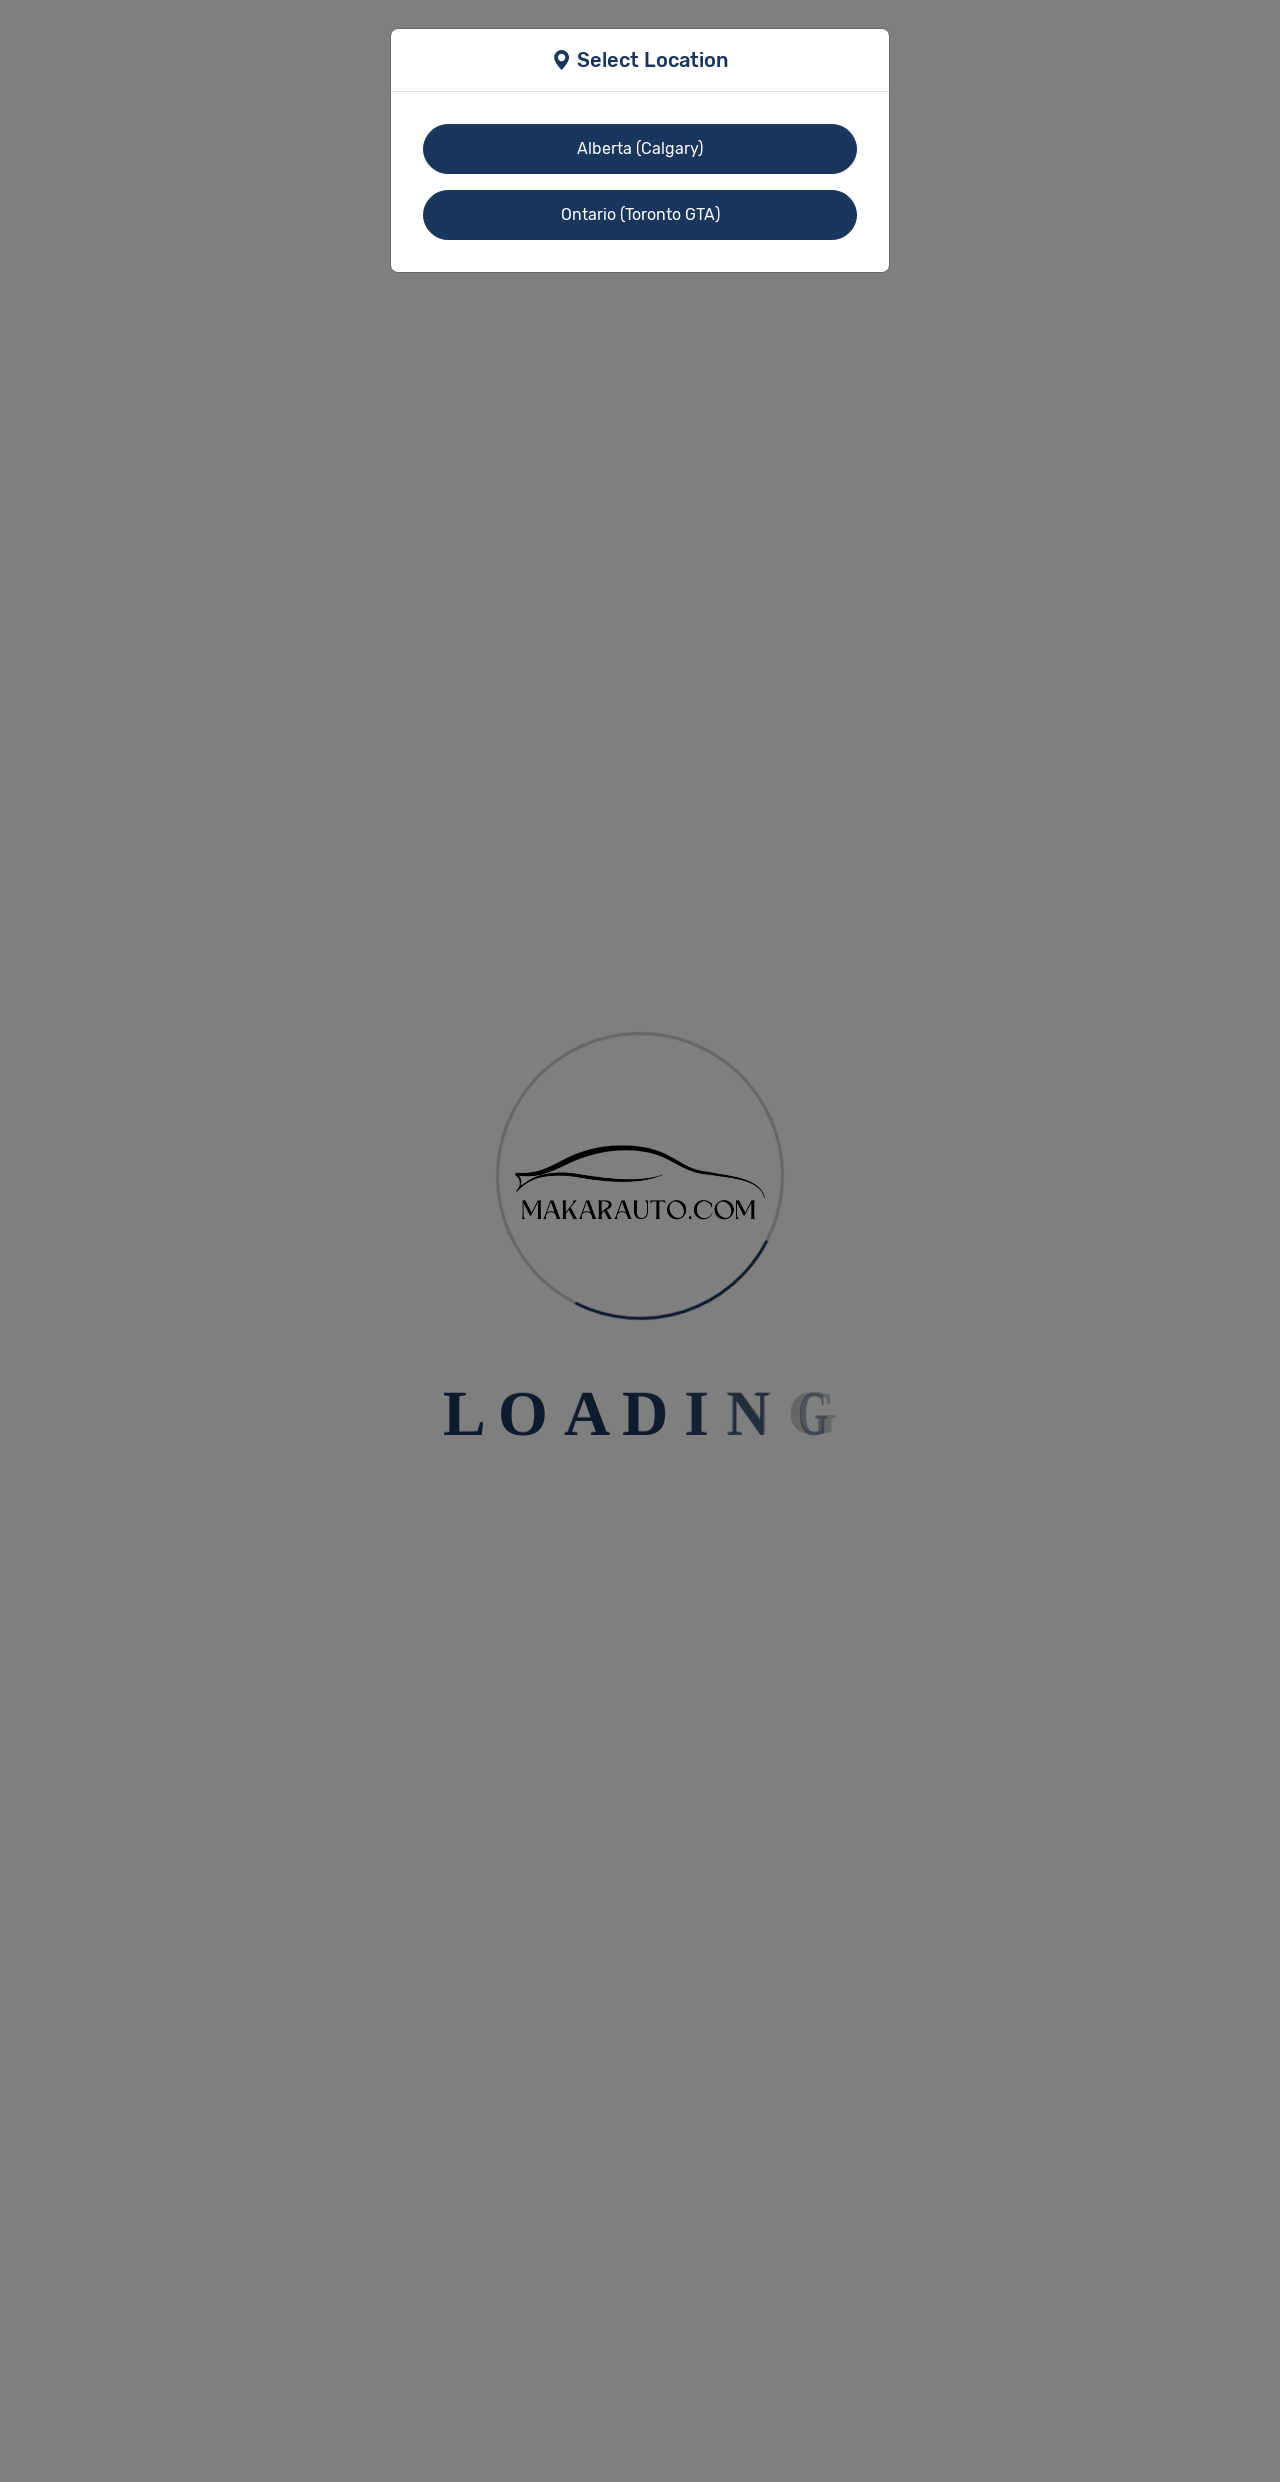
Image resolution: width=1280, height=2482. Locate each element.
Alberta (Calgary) (640, 148)
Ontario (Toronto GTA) (640, 214)
